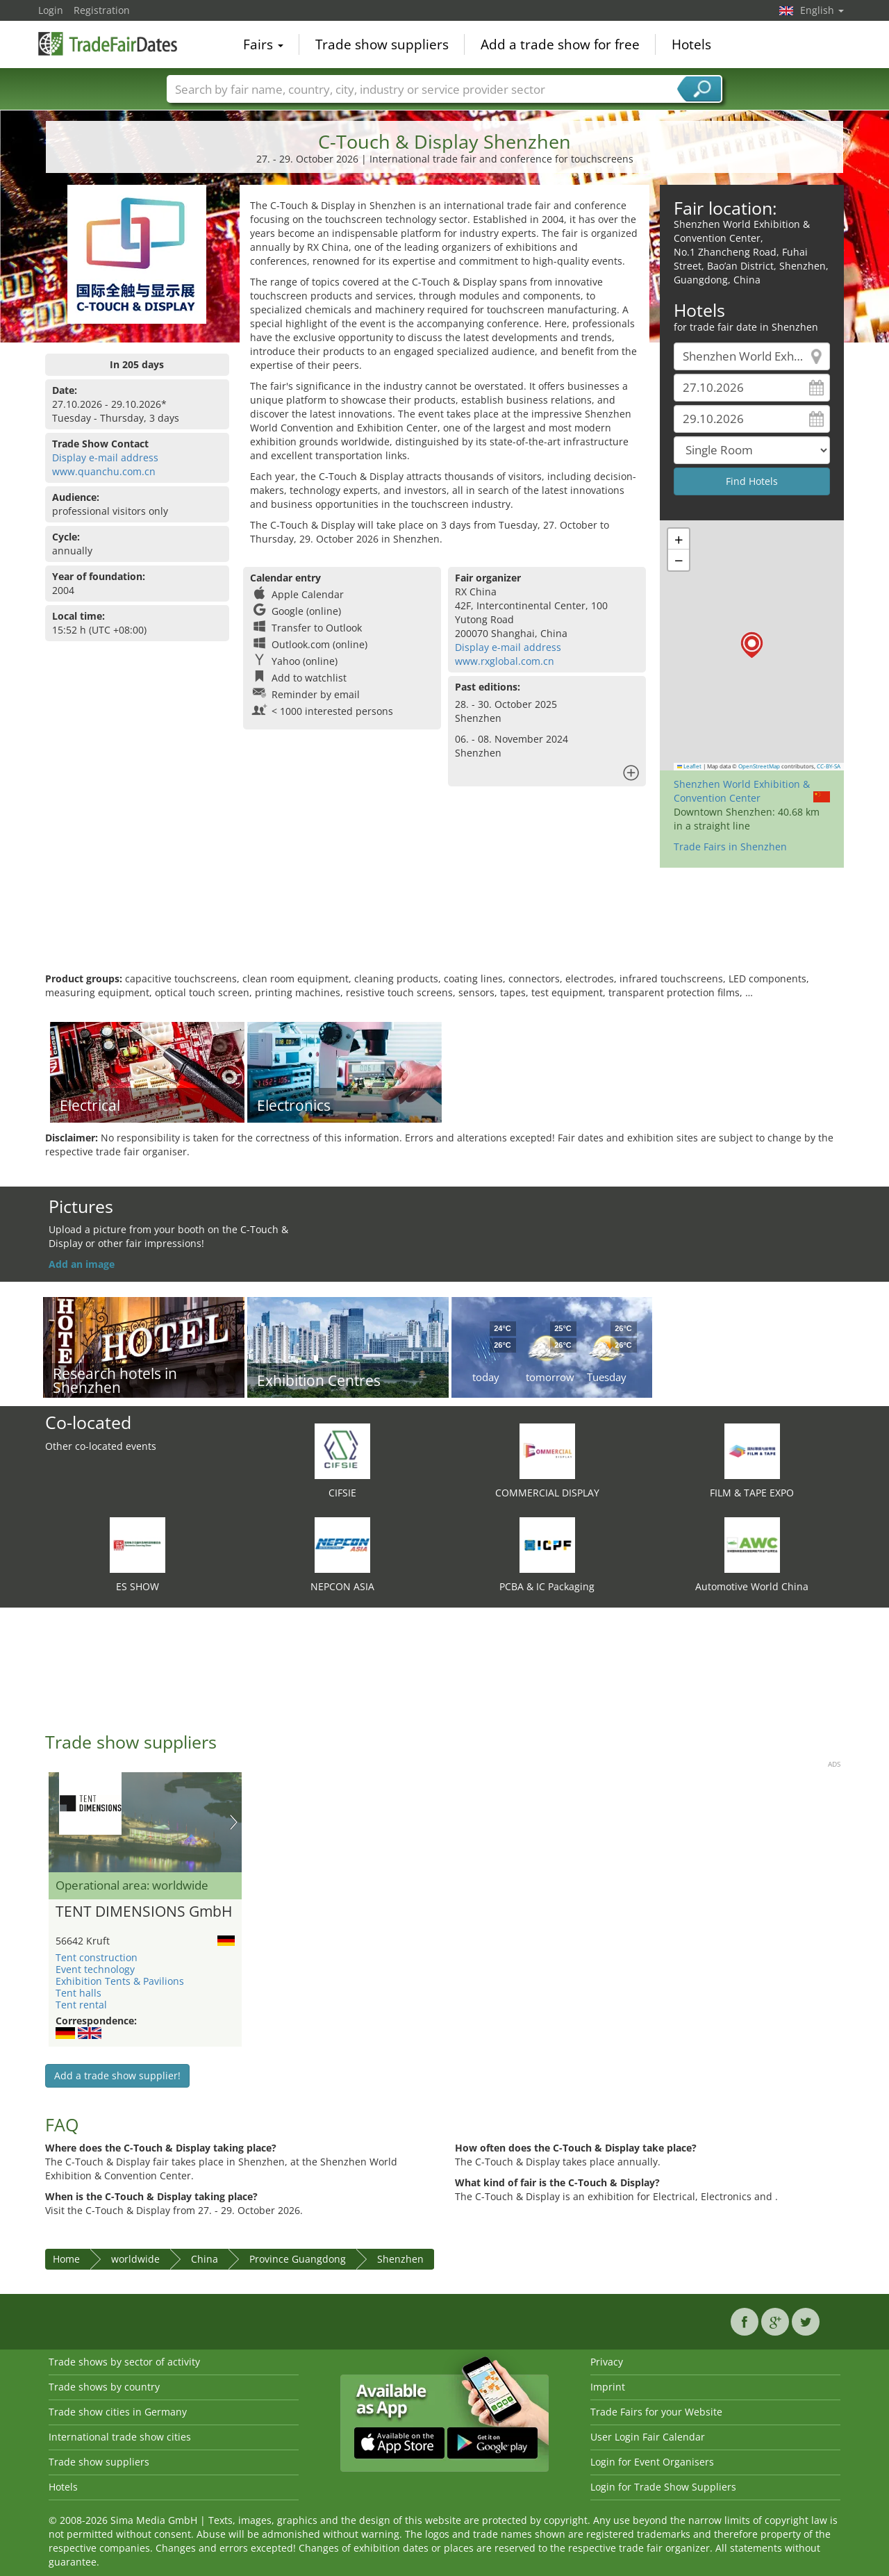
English (822, 10)
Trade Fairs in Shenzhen (730, 846)
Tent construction (97, 1957)
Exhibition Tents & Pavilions (120, 1981)
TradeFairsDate (107, 43)
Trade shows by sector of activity (124, 2361)
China (204, 2258)
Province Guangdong (297, 2258)
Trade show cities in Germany (118, 2411)
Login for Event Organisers (652, 2461)
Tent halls (78, 1992)
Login (50, 10)
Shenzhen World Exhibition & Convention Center (742, 790)
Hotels (691, 44)
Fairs (263, 44)
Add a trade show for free (560, 44)
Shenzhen (400, 2258)
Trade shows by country (104, 2386)
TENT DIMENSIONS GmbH (144, 1912)
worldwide (135, 2258)
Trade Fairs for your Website (656, 2411)
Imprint (607, 2386)
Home (66, 2258)
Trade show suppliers (382, 44)
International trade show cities (120, 2436)
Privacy (606, 2361)
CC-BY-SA (828, 766)
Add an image (82, 1264)
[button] (752, 645)
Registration (102, 10)
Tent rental (81, 2004)
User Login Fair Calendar (647, 2436)
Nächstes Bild (233, 1822)
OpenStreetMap (759, 766)
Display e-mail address (105, 457)
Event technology (95, 1969)
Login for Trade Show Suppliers (663, 2486)
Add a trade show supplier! (117, 2075)
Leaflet (689, 766)
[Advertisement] (444, 926)
